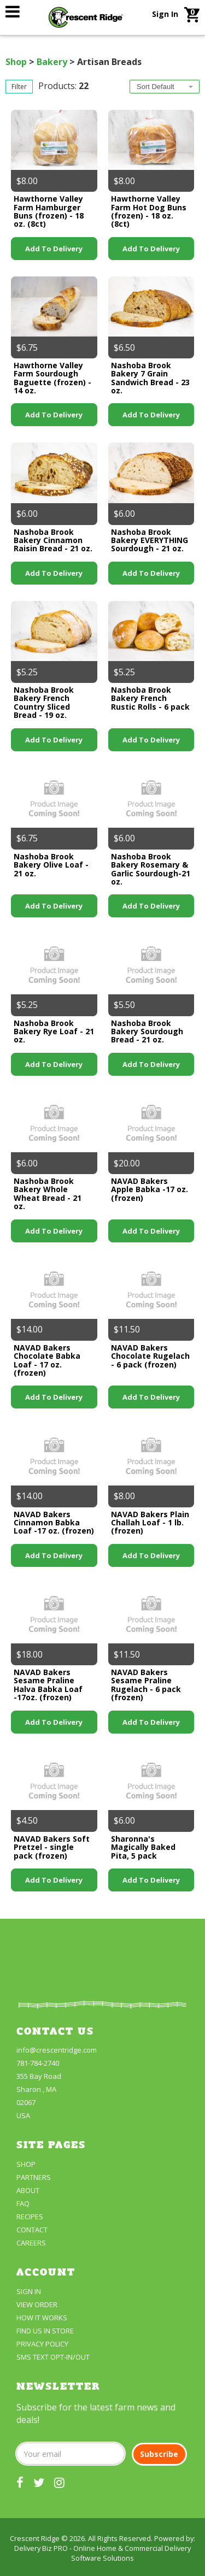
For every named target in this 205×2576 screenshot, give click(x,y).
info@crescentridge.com (56, 2050)
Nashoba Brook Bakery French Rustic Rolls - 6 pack (150, 698)
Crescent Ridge (35, 2538)
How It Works (41, 2317)
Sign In (165, 14)
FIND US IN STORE (45, 2331)
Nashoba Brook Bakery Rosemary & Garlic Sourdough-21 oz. (150, 869)
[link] (12, 11)
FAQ (23, 2203)
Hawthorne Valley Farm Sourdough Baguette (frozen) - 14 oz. (52, 378)
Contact (32, 2230)
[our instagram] (59, 2482)
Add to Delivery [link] (54, 249)
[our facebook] (20, 2482)
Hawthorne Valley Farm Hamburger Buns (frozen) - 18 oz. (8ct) (49, 211)
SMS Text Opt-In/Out (53, 2357)
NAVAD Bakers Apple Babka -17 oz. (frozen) (149, 1189)
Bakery (52, 62)
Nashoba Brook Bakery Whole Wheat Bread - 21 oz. (47, 1193)
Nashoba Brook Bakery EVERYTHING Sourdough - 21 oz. (149, 540)
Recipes (29, 2216)
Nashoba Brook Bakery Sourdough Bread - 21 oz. (147, 1031)
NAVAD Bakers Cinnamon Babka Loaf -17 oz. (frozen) (54, 1522)
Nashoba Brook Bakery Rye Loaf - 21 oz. (54, 1031)
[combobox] (165, 86)
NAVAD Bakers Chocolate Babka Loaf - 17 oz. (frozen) (47, 1360)
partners (33, 2177)
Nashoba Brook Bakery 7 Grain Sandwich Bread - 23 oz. (150, 378)
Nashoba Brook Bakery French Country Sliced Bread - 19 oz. (44, 702)
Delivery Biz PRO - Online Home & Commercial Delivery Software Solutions (102, 2553)
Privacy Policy (42, 2344)
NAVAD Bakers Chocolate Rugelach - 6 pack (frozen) (150, 1356)
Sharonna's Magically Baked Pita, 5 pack (143, 1847)
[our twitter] (38, 2482)
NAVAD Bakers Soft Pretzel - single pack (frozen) (52, 1847)
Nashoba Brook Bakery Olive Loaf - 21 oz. (51, 865)
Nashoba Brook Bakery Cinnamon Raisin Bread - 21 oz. (53, 540)
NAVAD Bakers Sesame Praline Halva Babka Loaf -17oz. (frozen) (48, 1684)
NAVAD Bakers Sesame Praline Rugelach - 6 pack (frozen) (146, 1684)
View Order (36, 2304)
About (27, 2190)
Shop (16, 62)
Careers (31, 2243)
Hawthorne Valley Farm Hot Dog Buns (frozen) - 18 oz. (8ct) (148, 211)
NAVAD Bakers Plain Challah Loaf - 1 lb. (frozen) (150, 1522)
